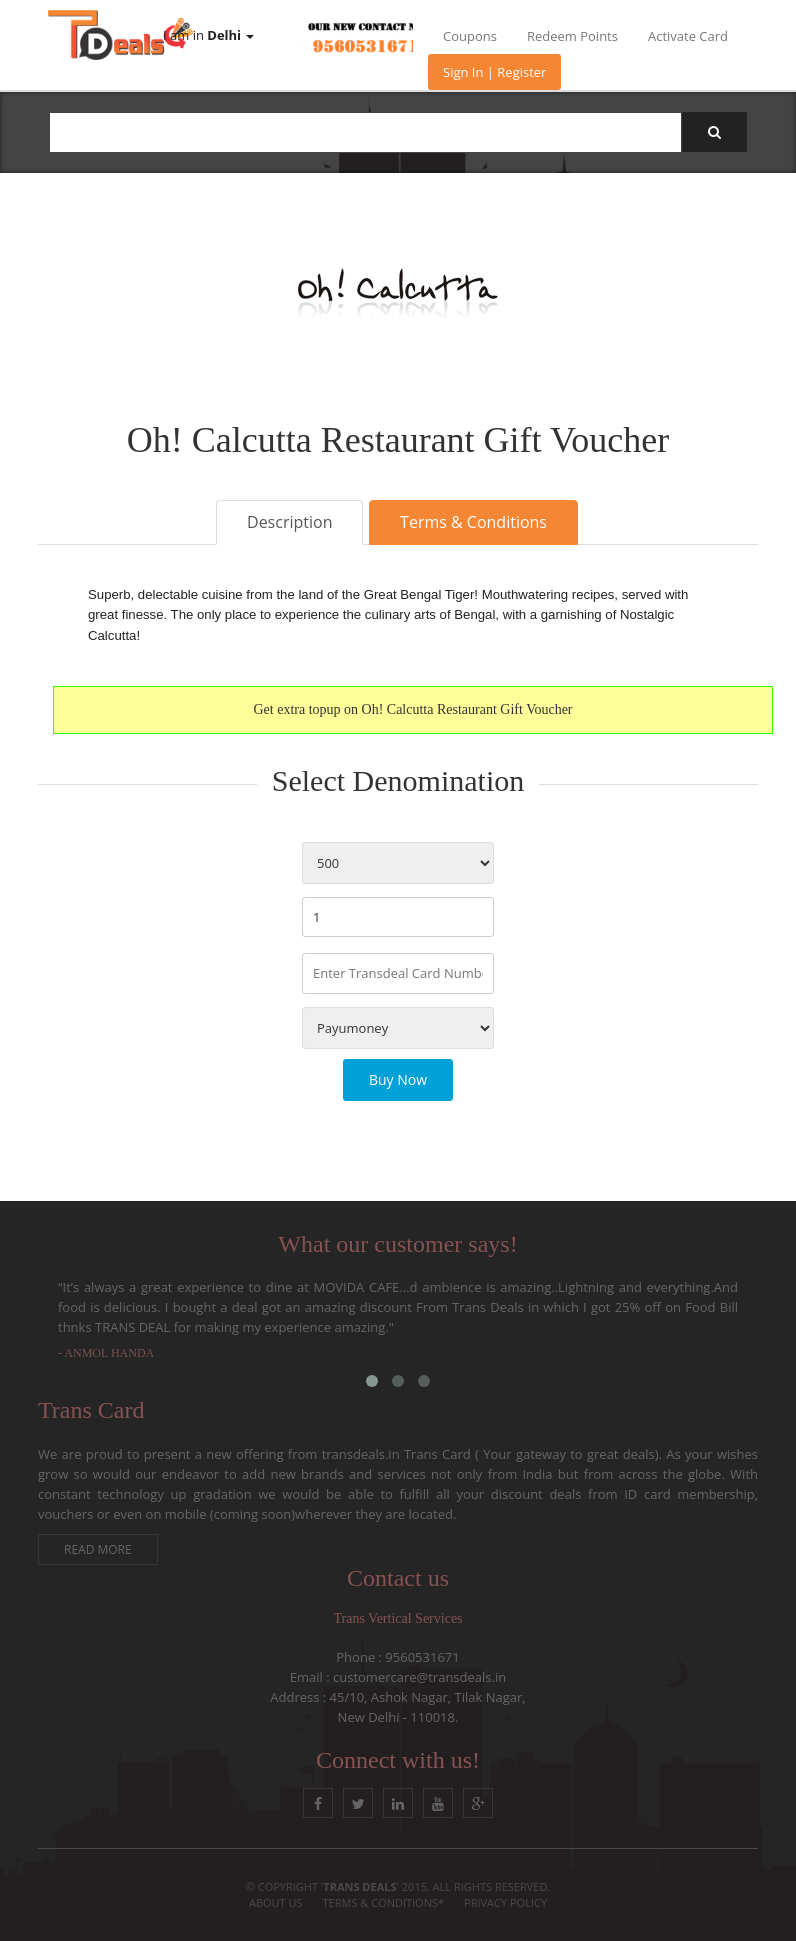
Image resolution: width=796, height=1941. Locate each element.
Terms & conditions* (384, 1902)
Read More (98, 1549)
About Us (276, 1902)
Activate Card (688, 36)
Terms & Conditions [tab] (473, 522)
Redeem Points (572, 36)
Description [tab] (289, 522)
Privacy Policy (505, 1902)
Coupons (470, 36)
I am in (208, 35)
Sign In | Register (494, 72)
